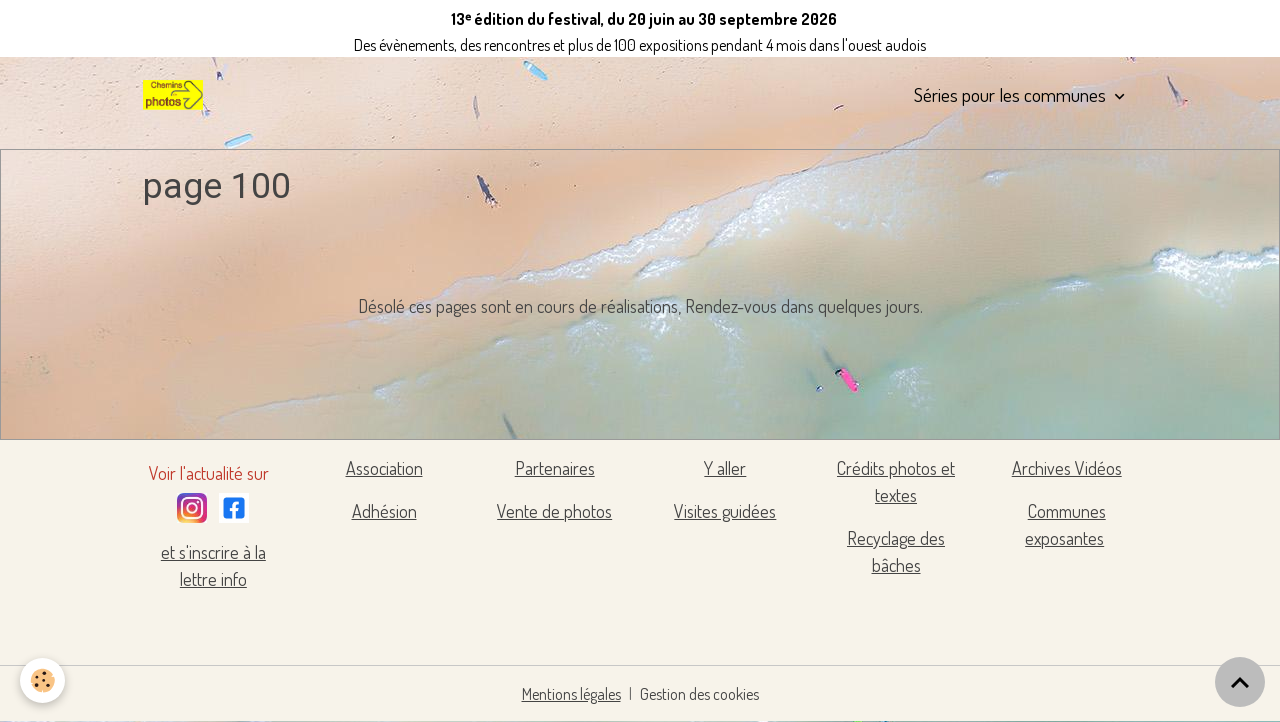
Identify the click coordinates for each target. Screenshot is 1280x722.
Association (384, 468)
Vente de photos (554, 511)
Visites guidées (725, 511)
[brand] (177, 95)
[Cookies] (42, 680)
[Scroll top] (1240, 682)
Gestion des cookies (699, 694)
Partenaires (555, 468)
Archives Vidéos (1067, 468)
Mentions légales (571, 694)
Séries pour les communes (1012, 94)
